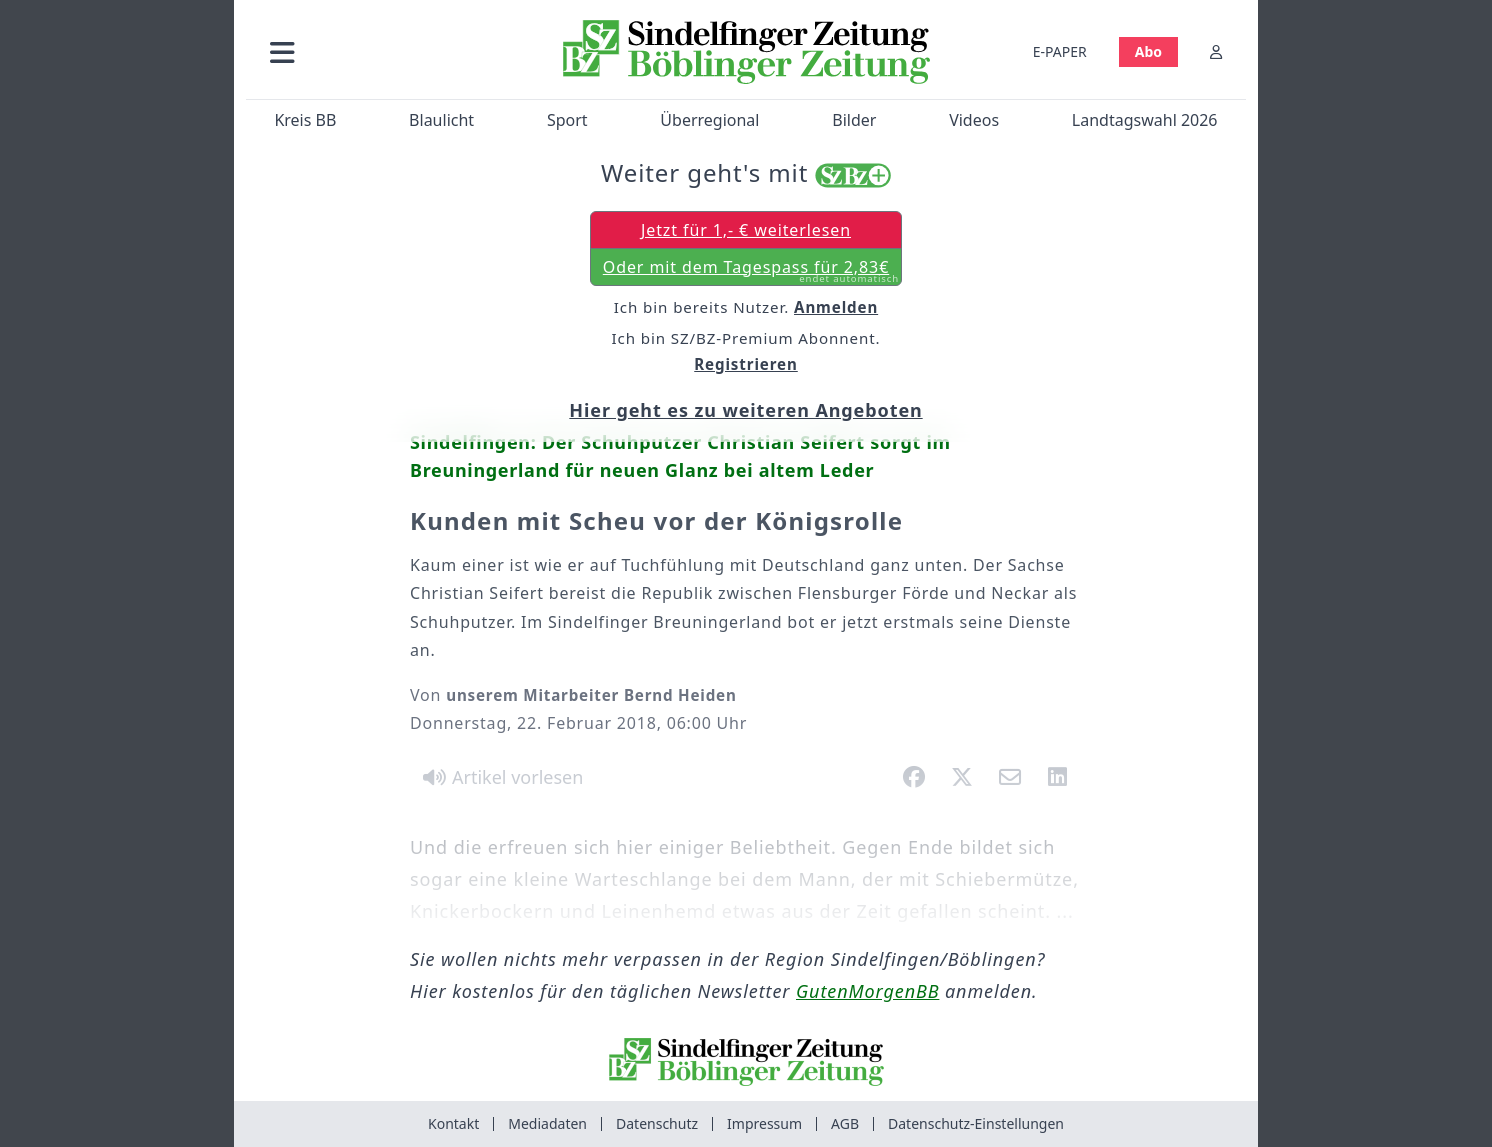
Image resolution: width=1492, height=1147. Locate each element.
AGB (845, 1123)
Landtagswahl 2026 (1145, 120)
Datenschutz (657, 1123)
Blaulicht (441, 120)
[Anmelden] (1216, 51)
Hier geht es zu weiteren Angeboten (745, 410)
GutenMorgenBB (867, 991)
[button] (389, 51)
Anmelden (836, 307)
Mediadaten (547, 1123)
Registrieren (746, 364)
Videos (974, 120)
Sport (567, 120)
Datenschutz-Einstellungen (976, 1123)
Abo (1148, 51)
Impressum (764, 1123)
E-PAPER (1060, 51)
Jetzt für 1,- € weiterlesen (746, 230)
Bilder (854, 120)
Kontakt (453, 1123)
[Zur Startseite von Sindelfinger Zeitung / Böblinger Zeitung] (746, 52)
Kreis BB (305, 120)
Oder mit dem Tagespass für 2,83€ (751, 271)
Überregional (709, 120)
